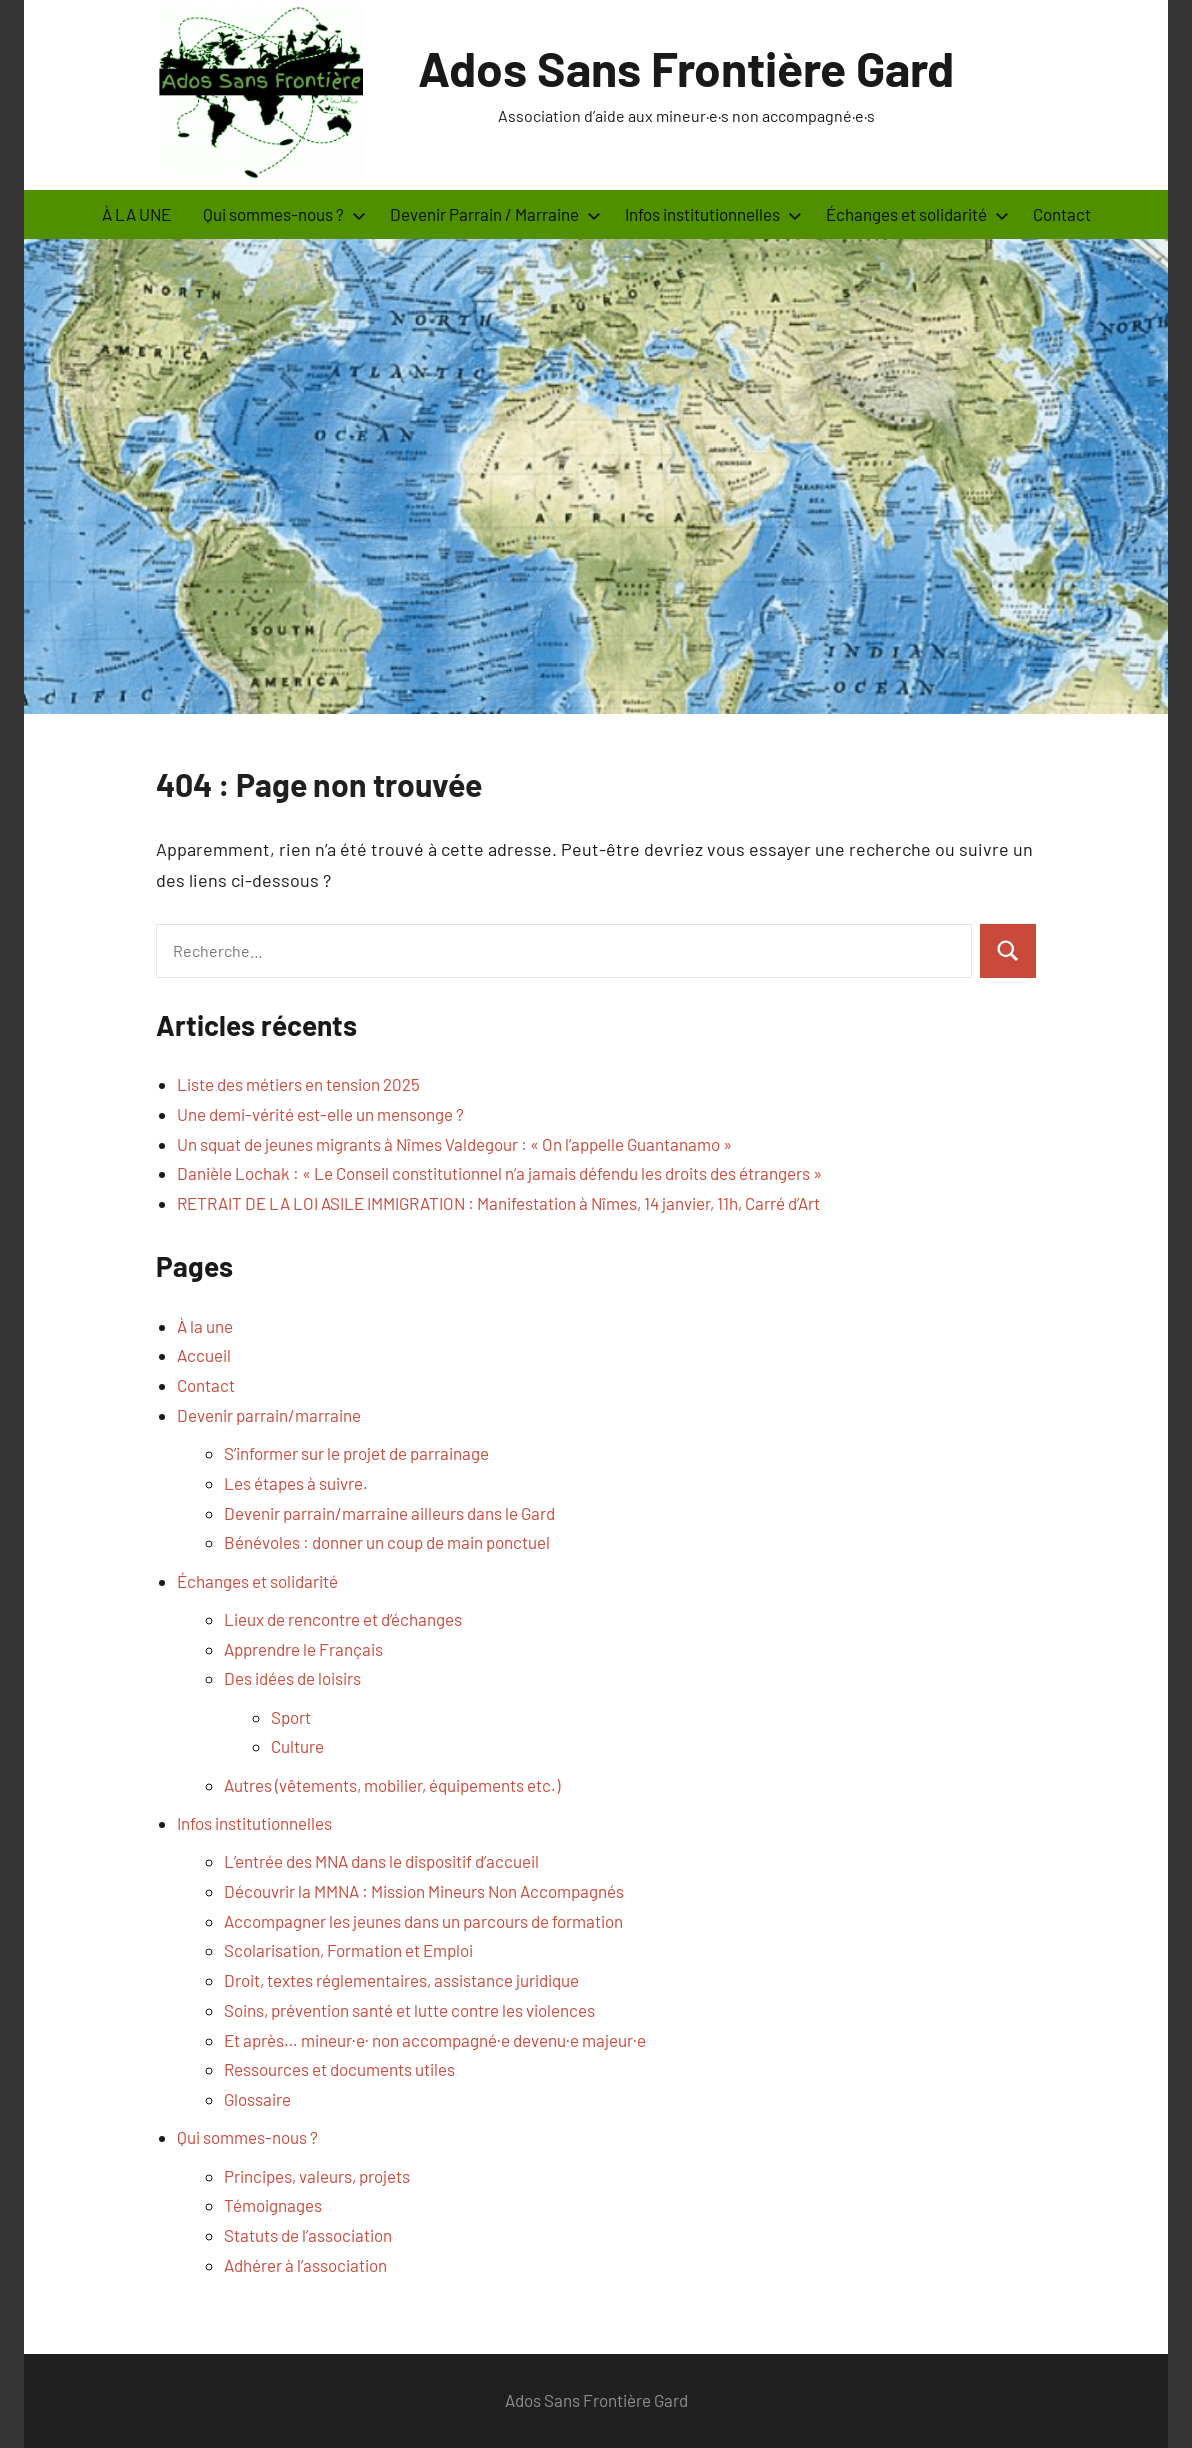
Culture (297, 1746)
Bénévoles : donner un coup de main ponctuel (387, 1542)
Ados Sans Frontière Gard (686, 68)
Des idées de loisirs (292, 1678)
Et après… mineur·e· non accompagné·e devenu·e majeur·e (435, 2040)
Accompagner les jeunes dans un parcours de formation (423, 1921)
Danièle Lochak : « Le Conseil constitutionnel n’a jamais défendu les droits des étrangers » (499, 1173)
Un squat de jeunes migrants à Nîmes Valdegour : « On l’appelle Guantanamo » (454, 1144)
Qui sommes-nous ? (284, 214)
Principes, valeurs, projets (317, 2176)
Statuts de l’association (308, 2235)
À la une (205, 1326)
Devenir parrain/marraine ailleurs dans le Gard (389, 1513)
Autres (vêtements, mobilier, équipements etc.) (392, 1785)
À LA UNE (136, 214)
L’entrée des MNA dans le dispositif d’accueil (381, 1861)
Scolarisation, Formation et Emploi (348, 1950)
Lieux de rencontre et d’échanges (343, 1619)
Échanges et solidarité (917, 214)
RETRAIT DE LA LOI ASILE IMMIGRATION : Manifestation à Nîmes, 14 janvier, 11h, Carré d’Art (498, 1203)
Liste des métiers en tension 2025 (298, 1084)
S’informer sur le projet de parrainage (356, 1453)
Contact (1062, 214)
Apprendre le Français (303, 1649)
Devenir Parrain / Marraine (495, 214)
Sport (291, 1717)
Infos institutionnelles (713, 214)
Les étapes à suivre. (296, 1483)
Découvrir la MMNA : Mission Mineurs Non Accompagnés (424, 1891)
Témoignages (273, 2205)
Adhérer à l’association (305, 2265)
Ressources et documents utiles (339, 2069)
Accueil (204, 1355)
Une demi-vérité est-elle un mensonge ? (320, 1114)
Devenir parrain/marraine (269, 1415)
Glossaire (257, 2099)
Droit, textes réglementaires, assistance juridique (401, 1980)
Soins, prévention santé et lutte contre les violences (409, 2010)
